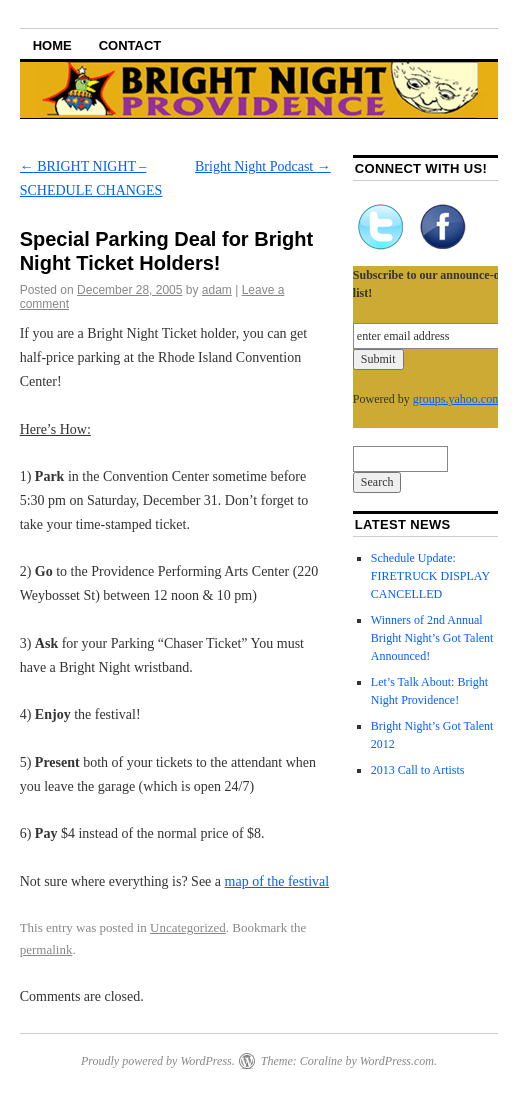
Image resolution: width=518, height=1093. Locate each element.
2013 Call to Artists (418, 770)
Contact (130, 45)
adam (217, 290)
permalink (46, 949)
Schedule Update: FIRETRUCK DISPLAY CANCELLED (430, 576)
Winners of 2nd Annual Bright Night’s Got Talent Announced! (432, 638)
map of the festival (277, 881)
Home (52, 45)
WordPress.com (397, 1061)
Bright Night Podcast (263, 166)
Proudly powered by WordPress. (158, 1061)
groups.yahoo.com (457, 399)
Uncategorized (188, 927)
